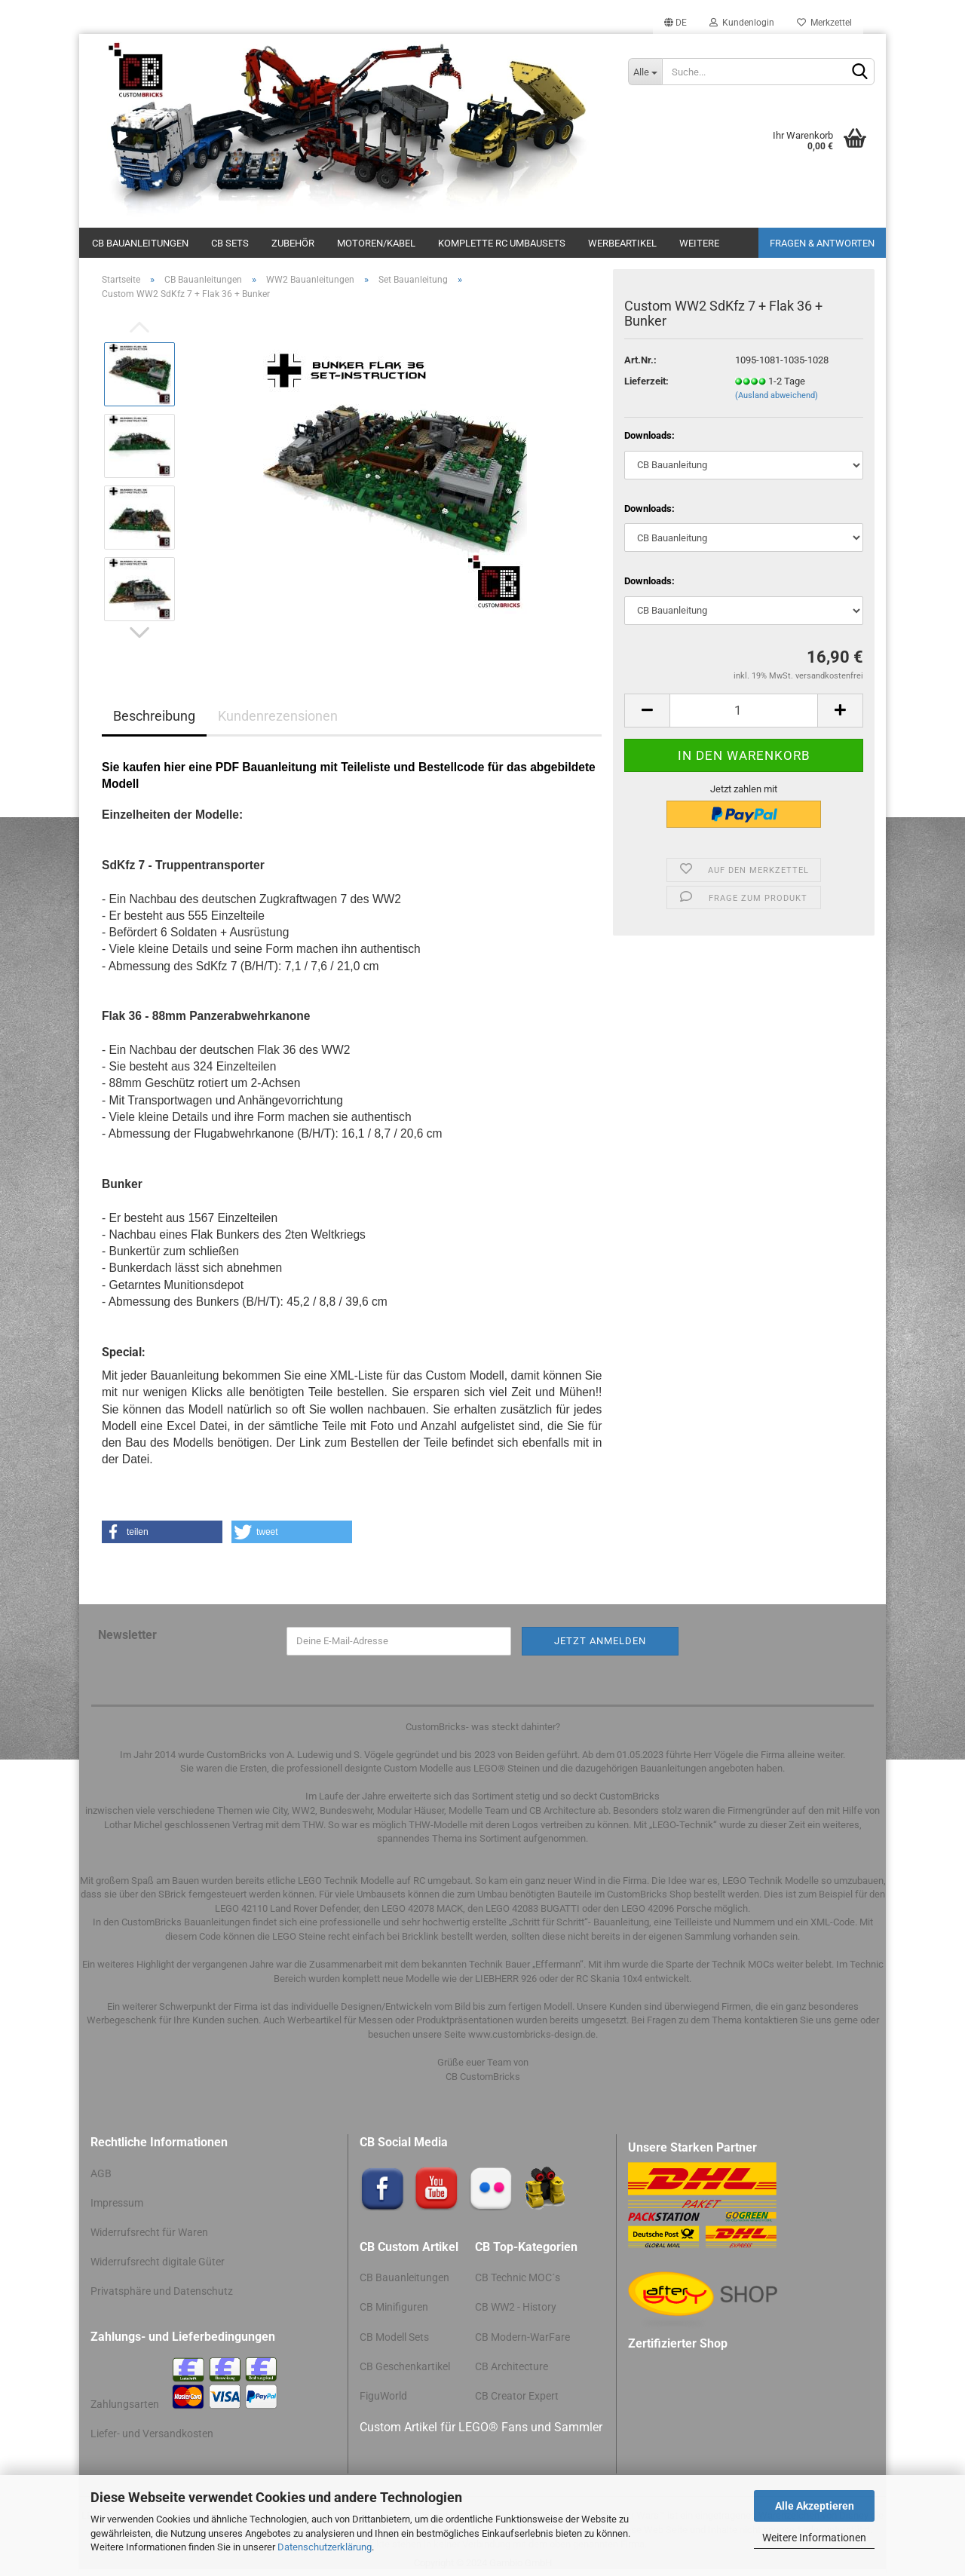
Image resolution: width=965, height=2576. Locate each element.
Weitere (699, 243)
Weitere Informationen (814, 2538)
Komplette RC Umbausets (501, 243)
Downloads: (649, 435)
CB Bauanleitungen (140, 243)
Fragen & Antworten (822, 243)
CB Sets (230, 243)
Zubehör (292, 243)
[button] (162, 1532)
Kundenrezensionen (278, 716)
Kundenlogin (741, 22)
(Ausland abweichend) (776, 395)
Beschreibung (154, 716)
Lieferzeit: (646, 381)
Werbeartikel (622, 243)
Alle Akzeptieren (814, 2506)
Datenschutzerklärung (324, 2547)
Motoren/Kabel (376, 243)
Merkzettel (824, 22)
